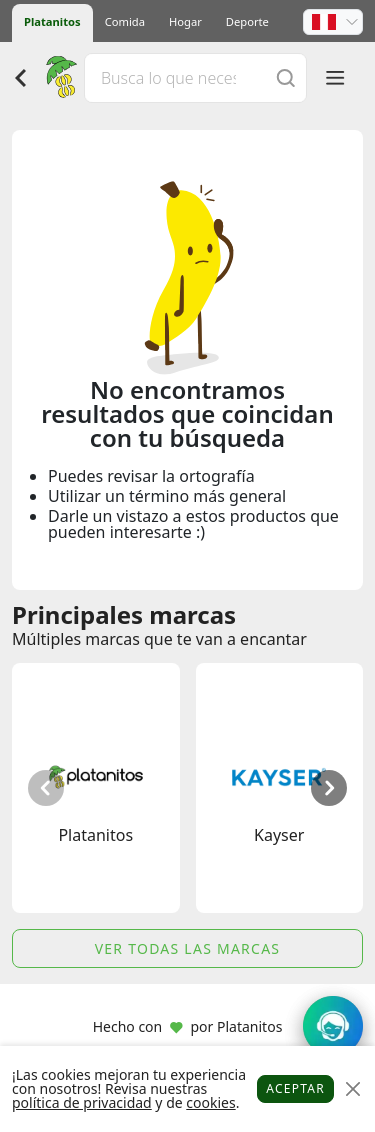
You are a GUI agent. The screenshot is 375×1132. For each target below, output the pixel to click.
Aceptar (295, 1088)
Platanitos (52, 21)
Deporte (247, 21)
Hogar (185, 21)
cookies (210, 1102)
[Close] (352, 1089)
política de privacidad (82, 1102)
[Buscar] (286, 77)
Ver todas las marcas (188, 948)
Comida (125, 21)
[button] (333, 22)
